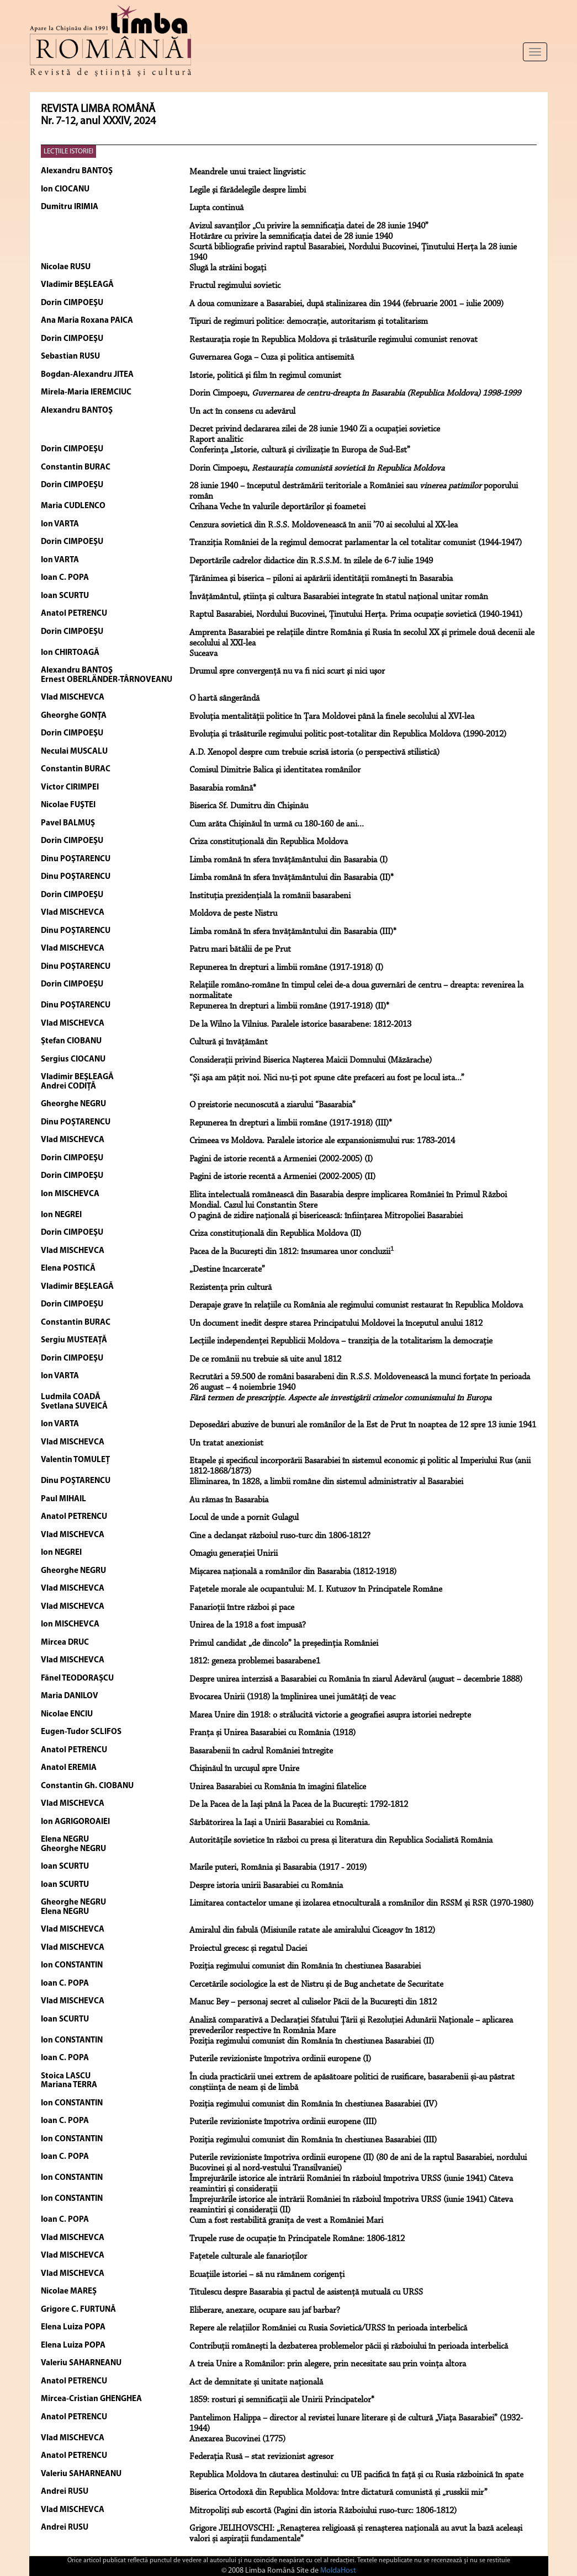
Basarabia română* (222, 788)
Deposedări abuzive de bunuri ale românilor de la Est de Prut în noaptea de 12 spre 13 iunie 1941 (362, 1425)
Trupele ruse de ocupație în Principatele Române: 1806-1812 (297, 2238)
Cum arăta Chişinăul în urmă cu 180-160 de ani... (276, 824)
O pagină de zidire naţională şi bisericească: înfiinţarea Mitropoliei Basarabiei (326, 1216)
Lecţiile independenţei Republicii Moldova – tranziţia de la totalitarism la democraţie (341, 1341)
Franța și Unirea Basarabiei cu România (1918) (272, 1733)
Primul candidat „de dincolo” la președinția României (283, 1643)
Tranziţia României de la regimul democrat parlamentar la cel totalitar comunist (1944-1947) (355, 542)
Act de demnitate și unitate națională (256, 2382)
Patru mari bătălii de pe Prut (240, 949)
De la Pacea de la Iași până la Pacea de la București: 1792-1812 (298, 1804)
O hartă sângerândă (224, 698)
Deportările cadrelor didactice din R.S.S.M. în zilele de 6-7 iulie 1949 (311, 561)
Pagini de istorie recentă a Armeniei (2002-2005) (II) (282, 1176)
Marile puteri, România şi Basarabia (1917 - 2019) (278, 1867)
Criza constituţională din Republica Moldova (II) (275, 1233)
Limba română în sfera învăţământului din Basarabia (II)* (291, 877)
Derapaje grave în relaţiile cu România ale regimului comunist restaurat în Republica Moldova (356, 1305)
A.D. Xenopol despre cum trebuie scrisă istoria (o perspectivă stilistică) (314, 752)
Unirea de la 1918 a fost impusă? (247, 1625)
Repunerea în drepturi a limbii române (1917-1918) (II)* (289, 1006)
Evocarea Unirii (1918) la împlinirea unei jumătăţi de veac (292, 1697)
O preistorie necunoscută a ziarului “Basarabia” (272, 1105)
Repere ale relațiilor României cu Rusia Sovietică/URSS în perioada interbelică (328, 2328)
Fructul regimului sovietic (234, 285)
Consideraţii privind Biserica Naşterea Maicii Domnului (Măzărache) (310, 1060)
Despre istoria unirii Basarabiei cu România (266, 1885)
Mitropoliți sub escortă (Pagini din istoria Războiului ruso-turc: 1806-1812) (323, 2510)
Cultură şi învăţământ (228, 1042)
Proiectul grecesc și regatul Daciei (248, 1948)
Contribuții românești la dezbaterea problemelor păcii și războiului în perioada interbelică (348, 2346)
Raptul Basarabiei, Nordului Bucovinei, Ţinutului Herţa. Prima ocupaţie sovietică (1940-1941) (355, 614)
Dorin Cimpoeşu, (355, 393)
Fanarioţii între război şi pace (241, 1607)
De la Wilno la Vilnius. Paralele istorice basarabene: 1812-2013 (300, 1024)
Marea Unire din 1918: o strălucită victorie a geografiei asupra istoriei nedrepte (330, 1715)
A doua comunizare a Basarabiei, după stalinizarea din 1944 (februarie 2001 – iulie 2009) (346, 304)
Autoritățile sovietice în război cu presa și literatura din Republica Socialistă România (341, 1840)
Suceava (203, 653)
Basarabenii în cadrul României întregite (261, 1751)
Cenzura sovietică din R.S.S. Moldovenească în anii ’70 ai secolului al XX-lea (323, 525)
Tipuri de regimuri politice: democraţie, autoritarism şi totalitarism (308, 321)
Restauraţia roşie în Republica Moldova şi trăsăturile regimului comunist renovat (333, 339)
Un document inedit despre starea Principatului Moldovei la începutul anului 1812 (336, 1323)
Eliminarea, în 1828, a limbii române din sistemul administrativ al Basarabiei (326, 1482)
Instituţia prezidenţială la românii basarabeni (270, 896)
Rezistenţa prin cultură (230, 1287)
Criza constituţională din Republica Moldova (268, 842)
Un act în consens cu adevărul (242, 411)
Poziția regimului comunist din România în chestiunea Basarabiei (305, 1966)
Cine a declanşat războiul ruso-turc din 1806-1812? (279, 1536)
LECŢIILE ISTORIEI (68, 151)
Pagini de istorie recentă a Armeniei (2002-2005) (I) (281, 1159)
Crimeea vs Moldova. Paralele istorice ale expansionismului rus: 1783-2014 (322, 1141)
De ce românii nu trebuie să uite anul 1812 (265, 1359)
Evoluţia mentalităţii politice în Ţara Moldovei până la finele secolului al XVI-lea (331, 716)
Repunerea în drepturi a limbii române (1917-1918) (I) (286, 967)
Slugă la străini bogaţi (227, 268)
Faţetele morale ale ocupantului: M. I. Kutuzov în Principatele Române (315, 1589)
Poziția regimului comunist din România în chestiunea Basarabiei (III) (313, 2140)
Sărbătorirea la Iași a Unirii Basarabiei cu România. (279, 1822)
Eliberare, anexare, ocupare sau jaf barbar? (264, 2310)
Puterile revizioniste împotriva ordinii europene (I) (280, 2059)
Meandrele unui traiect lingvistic (247, 172)
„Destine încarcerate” (227, 1269)
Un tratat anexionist (226, 1443)
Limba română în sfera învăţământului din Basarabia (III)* (292, 931)
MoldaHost (338, 2571)
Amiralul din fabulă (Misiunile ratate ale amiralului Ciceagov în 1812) (312, 1930)
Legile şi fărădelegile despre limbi (247, 190)
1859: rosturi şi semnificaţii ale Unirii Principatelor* (281, 2400)
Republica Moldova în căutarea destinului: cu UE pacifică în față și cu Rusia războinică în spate (356, 2475)
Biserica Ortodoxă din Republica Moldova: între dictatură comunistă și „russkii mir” (338, 2492)
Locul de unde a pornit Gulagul (244, 1517)
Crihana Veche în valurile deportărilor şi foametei (277, 507)
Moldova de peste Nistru (233, 913)
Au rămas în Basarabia (228, 1500)
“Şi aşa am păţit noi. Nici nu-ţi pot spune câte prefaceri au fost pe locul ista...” (326, 1078)
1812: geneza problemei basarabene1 (254, 1661)
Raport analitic (216, 439)
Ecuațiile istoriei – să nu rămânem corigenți (267, 2274)
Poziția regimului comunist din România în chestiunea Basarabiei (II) (311, 2041)
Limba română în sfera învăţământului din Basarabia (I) (288, 860)
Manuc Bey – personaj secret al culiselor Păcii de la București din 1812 (313, 2002)
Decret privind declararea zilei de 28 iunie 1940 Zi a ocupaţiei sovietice (314, 429)
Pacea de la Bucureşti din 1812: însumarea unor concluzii (291, 1251)
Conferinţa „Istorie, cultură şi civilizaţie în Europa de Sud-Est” (299, 450)
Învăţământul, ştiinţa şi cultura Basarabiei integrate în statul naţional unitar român (338, 597)
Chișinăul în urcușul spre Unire (244, 1768)
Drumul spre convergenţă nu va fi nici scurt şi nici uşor (287, 671)
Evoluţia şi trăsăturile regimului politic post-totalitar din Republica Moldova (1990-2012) (347, 734)
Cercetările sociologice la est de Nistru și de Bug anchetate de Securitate (316, 1984)
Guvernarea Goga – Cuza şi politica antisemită (271, 357)
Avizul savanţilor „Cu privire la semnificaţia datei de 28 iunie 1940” (308, 226)
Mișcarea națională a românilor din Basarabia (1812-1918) (292, 1571)
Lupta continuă (216, 208)
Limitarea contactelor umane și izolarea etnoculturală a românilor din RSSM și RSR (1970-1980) (361, 1903)
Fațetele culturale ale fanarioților (248, 2256)
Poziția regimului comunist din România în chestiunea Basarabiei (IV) (313, 2104)
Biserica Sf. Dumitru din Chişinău (248, 806)
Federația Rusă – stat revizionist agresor (261, 2456)
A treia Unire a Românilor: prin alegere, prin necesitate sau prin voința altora (327, 2364)
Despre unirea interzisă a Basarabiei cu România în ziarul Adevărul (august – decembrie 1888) (355, 1679)
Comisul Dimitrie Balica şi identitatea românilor (275, 770)
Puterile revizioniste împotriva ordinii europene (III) (283, 2122)
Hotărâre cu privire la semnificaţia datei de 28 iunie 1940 (291, 236)
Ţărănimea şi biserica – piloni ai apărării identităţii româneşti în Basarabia (321, 578)
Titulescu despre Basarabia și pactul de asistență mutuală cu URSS (306, 2292)
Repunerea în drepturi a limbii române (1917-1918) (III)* (290, 1123)
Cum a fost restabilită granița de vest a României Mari (286, 2220)
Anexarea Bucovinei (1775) (237, 2439)
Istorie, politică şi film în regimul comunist (265, 375)
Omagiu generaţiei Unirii (233, 1553)
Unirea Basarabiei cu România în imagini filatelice (277, 1787)
